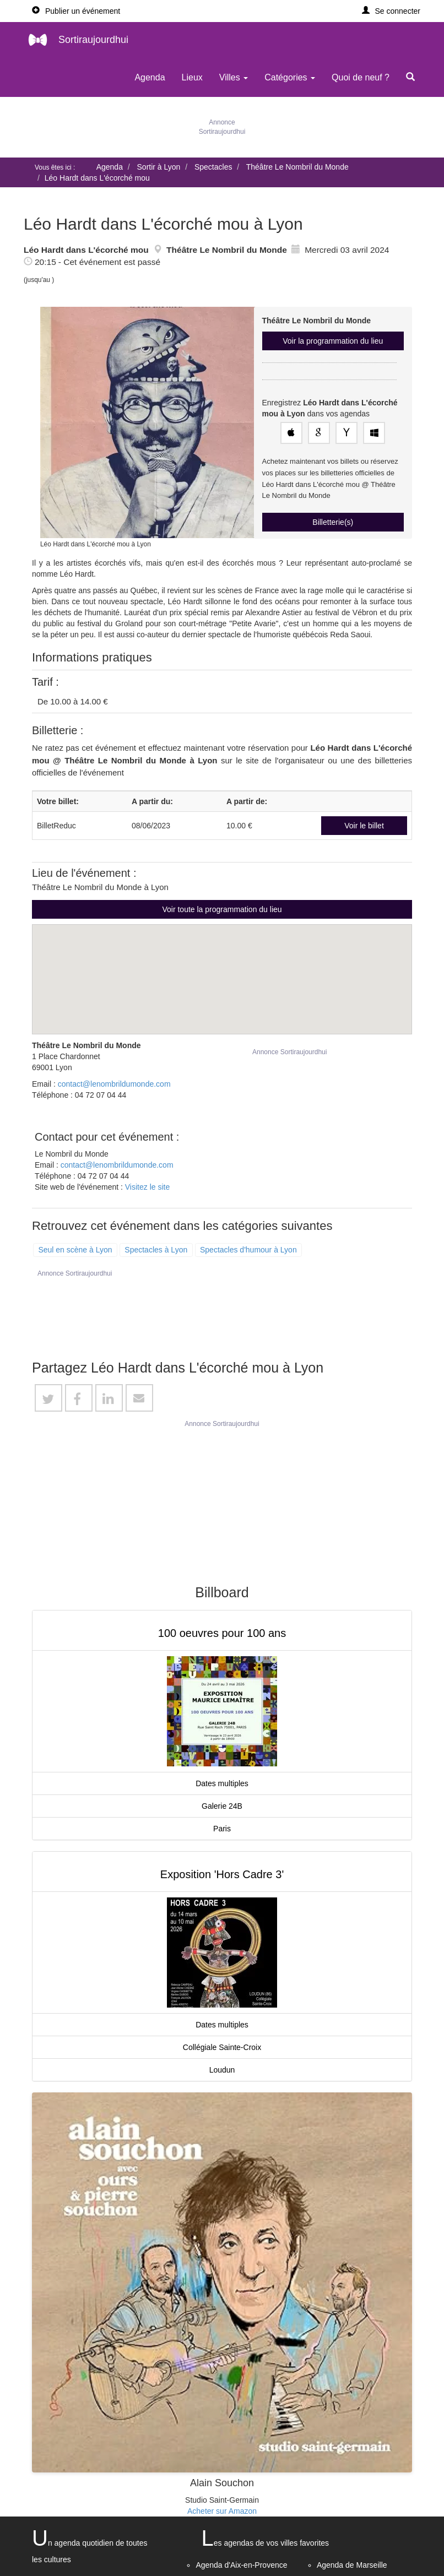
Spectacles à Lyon (155, 1249)
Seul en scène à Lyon (75, 1249)
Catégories (289, 77)
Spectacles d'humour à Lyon (248, 1249)
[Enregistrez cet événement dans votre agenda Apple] (291, 433)
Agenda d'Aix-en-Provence (241, 2565)
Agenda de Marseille (352, 2565)
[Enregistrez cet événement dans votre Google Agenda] (319, 433)
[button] (391, 11)
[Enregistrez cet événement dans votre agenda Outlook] (374, 433)
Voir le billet (364, 825)
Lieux (192, 77)
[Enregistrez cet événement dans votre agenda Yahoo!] (346, 433)
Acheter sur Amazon (222, 2511)
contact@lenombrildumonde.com (114, 1084)
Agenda (149, 77)
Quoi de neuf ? (360, 77)
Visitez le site (147, 1187)
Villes (233, 77)
